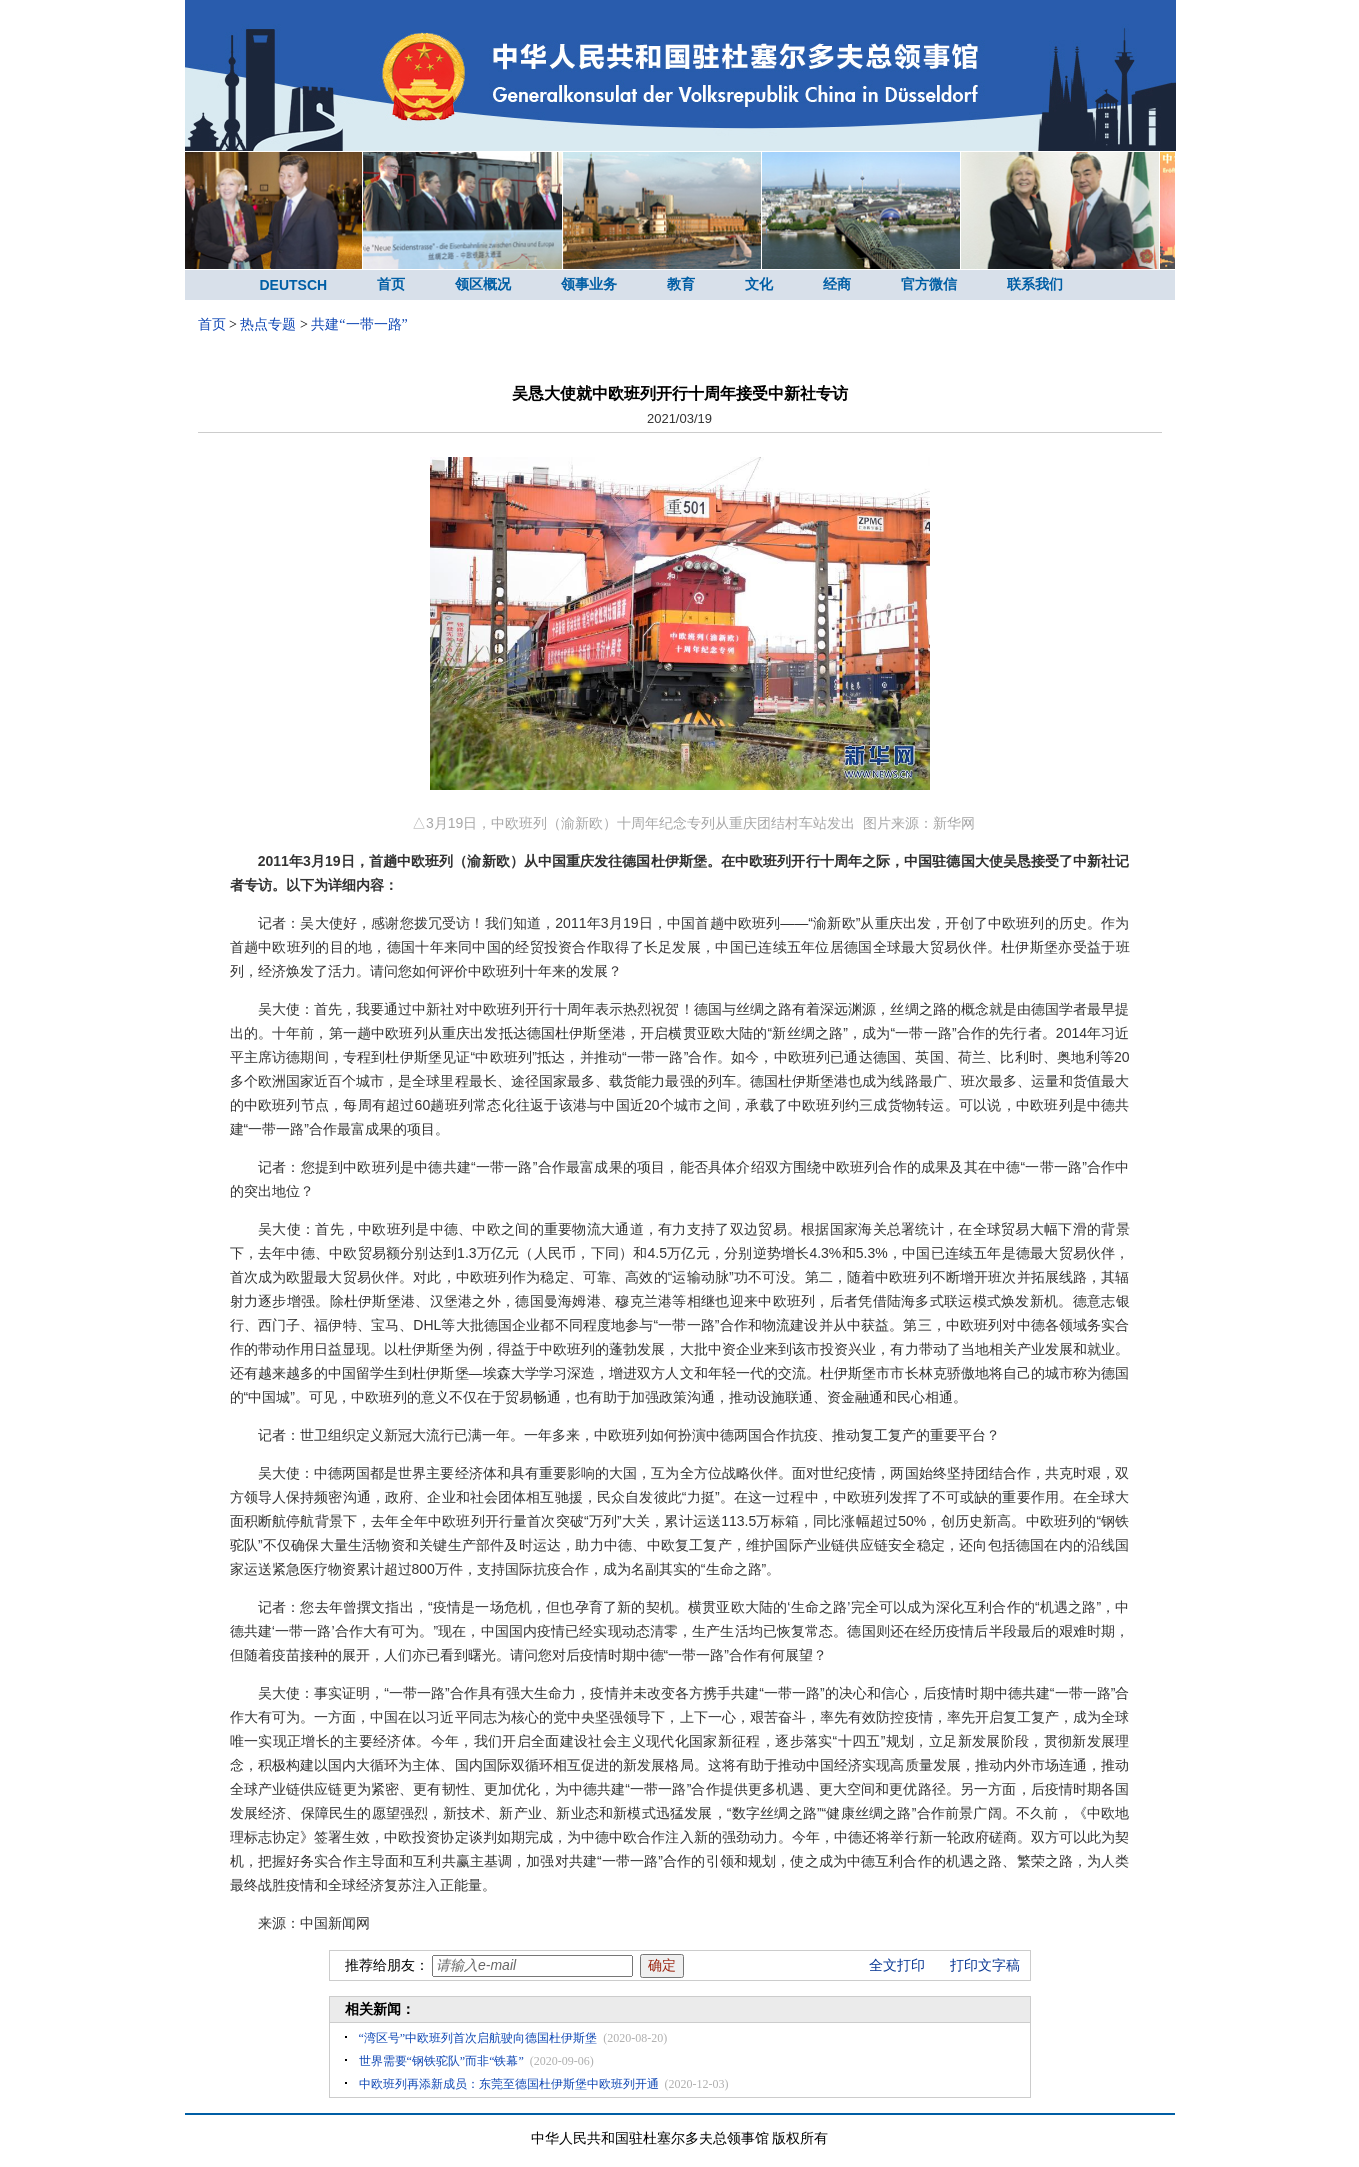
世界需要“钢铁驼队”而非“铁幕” (441, 2061)
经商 (837, 284)
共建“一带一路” (359, 324)
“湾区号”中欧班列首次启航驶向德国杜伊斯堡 (478, 2038)
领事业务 (589, 284)
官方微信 (929, 284)
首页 (391, 284)
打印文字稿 (985, 1965)
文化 (759, 284)
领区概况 (483, 284)
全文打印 (897, 1965)
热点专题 (268, 324)
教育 (681, 284)
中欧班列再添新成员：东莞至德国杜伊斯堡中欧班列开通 (509, 2084)
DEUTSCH (294, 285)
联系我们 (1035, 284)
